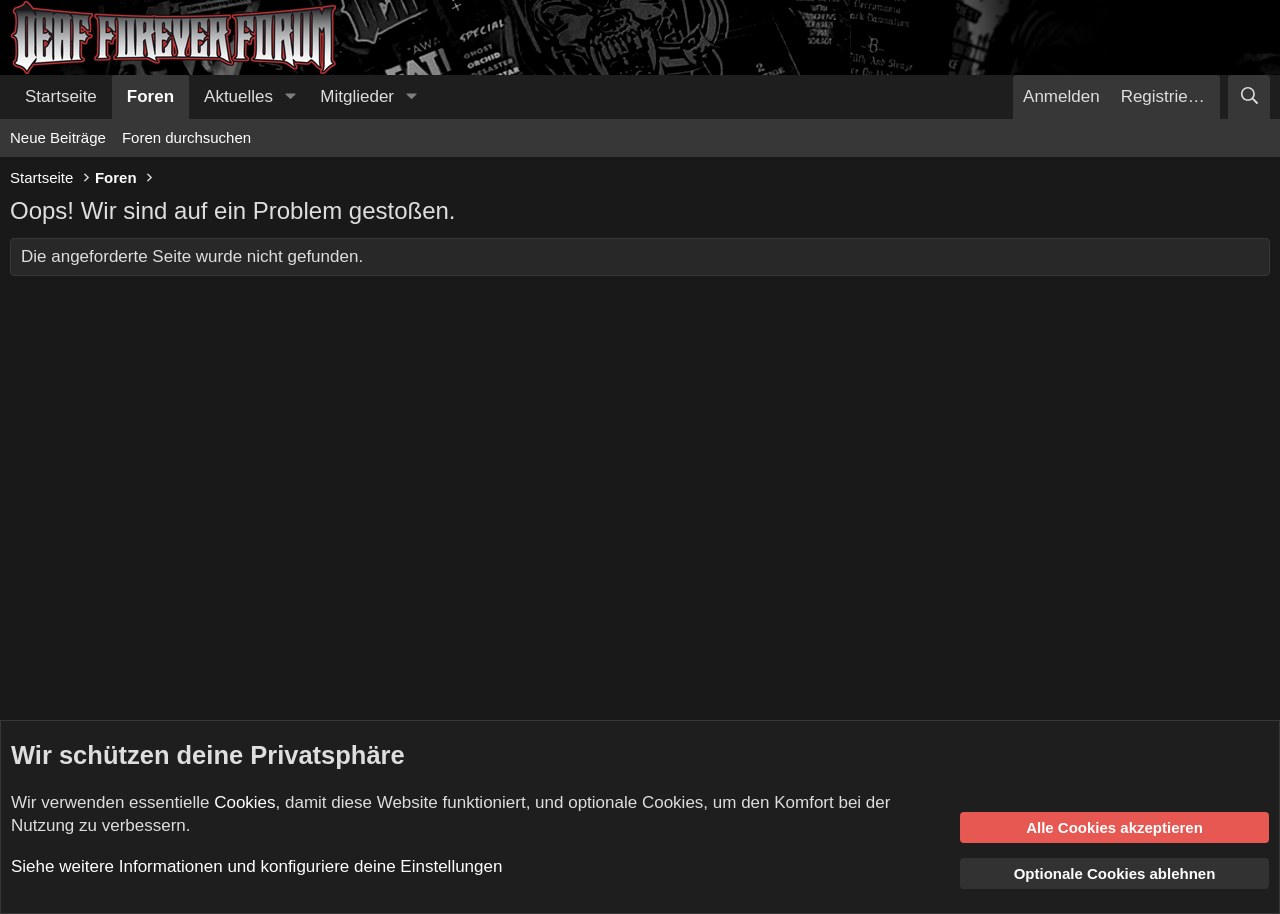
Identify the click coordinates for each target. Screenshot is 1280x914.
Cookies (244, 802)
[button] (290, 97)
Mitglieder (357, 96)
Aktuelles (238, 96)
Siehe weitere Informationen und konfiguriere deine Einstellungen (256, 866)
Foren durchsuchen (186, 137)
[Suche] (1249, 97)
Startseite (61, 96)
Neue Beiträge (58, 137)
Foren (150, 96)
